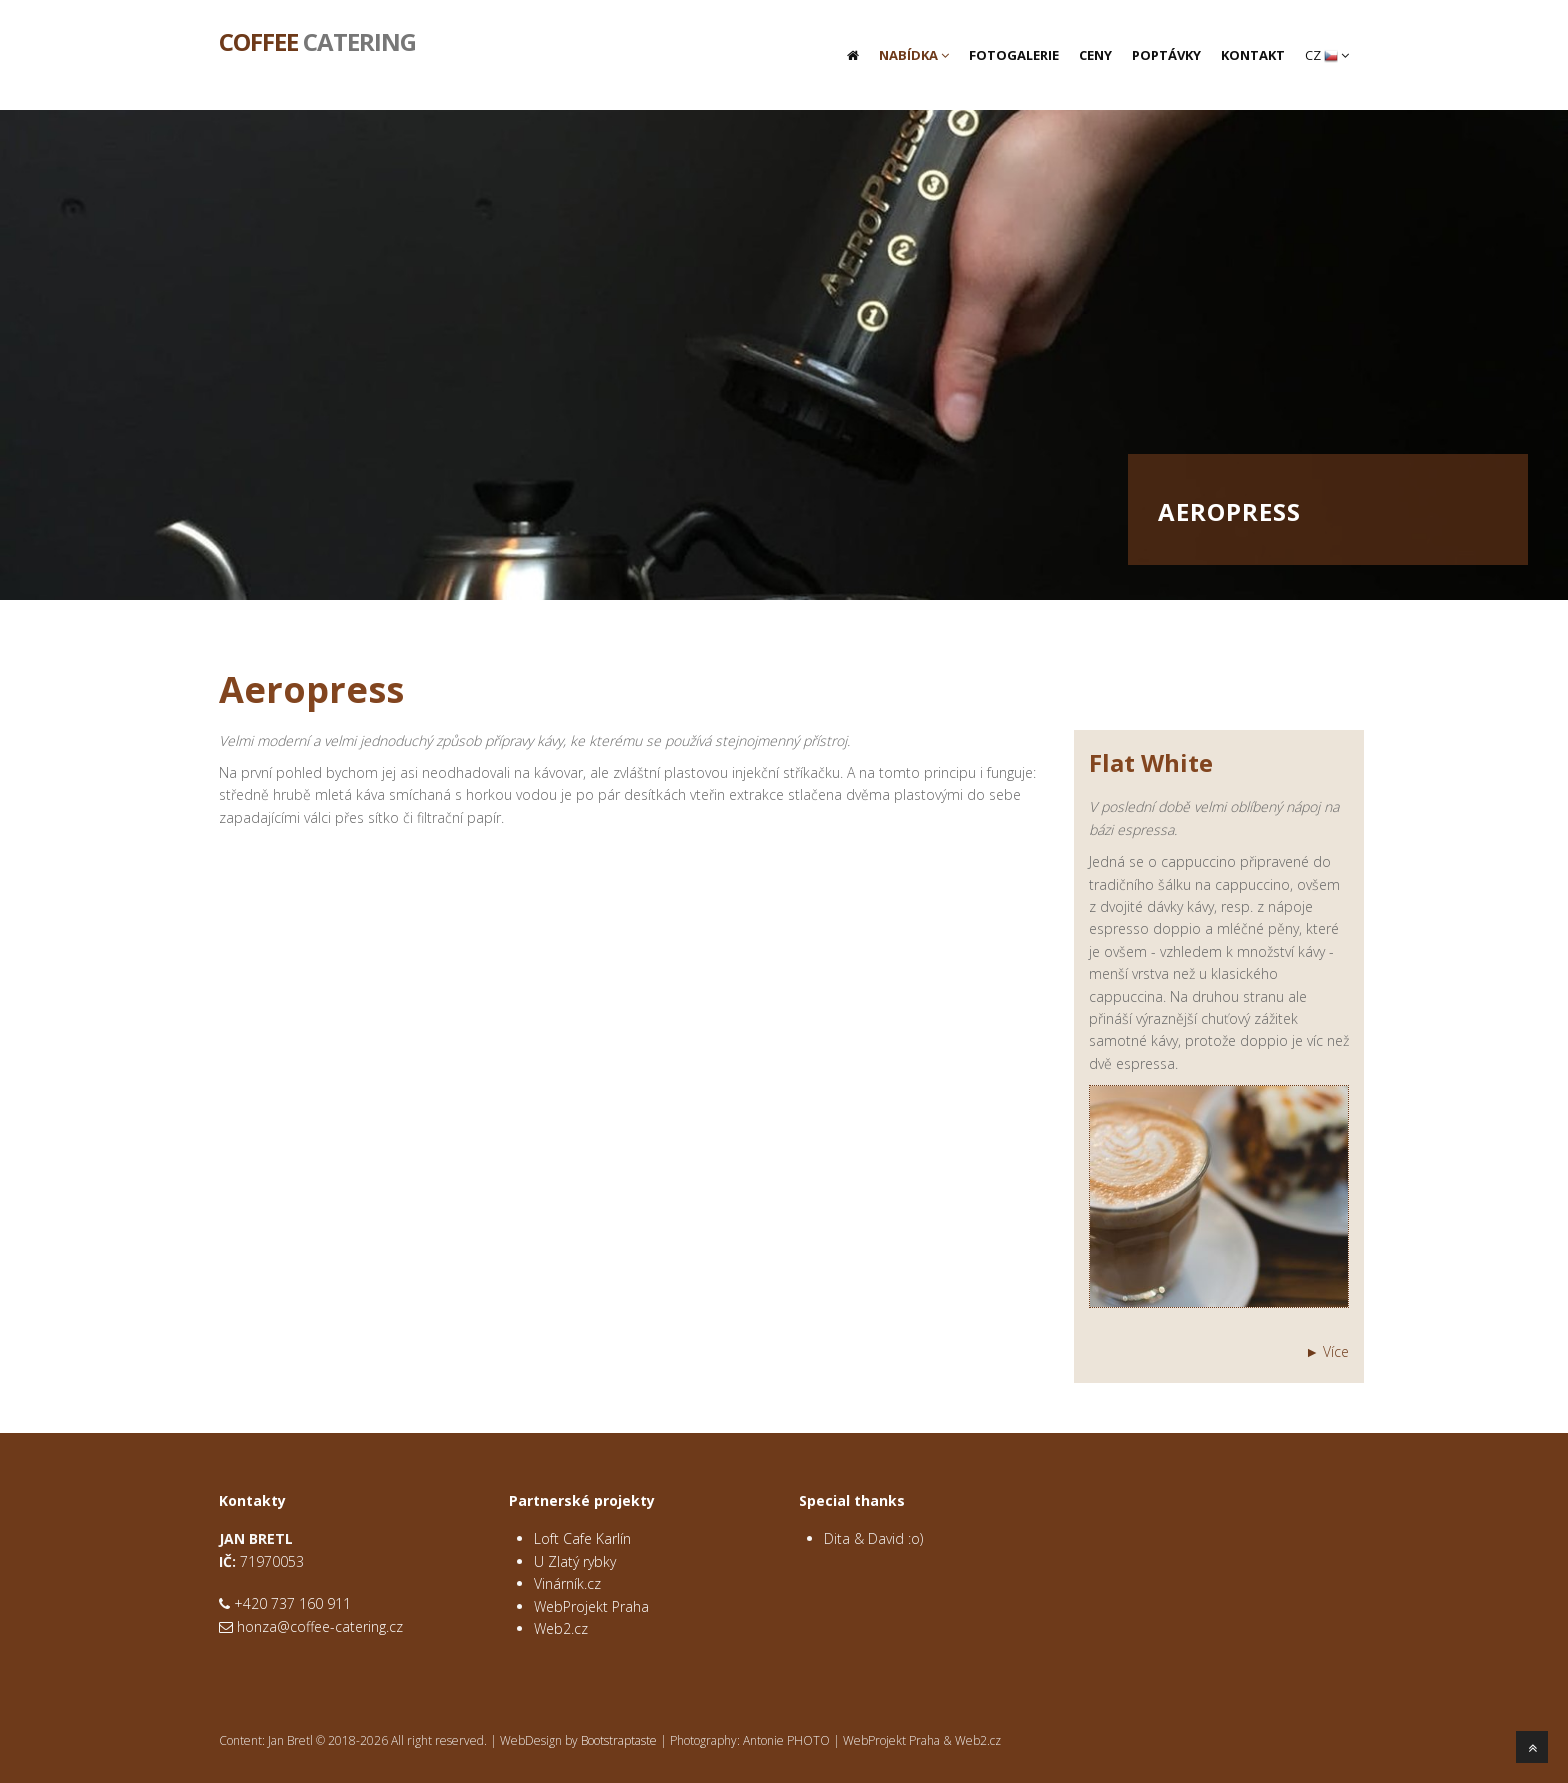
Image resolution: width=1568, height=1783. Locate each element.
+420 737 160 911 (292, 1603)
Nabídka (914, 55)
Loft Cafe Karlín (582, 1538)
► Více (1327, 1351)
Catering (317, 40)
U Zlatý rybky (575, 1561)
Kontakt (1253, 55)
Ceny (1095, 55)
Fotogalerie (1014, 55)
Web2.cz (561, 1628)
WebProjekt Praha (591, 1606)
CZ (1327, 55)
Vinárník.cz (567, 1583)
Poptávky (1166, 55)
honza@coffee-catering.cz (320, 1626)
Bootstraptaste (619, 1740)
